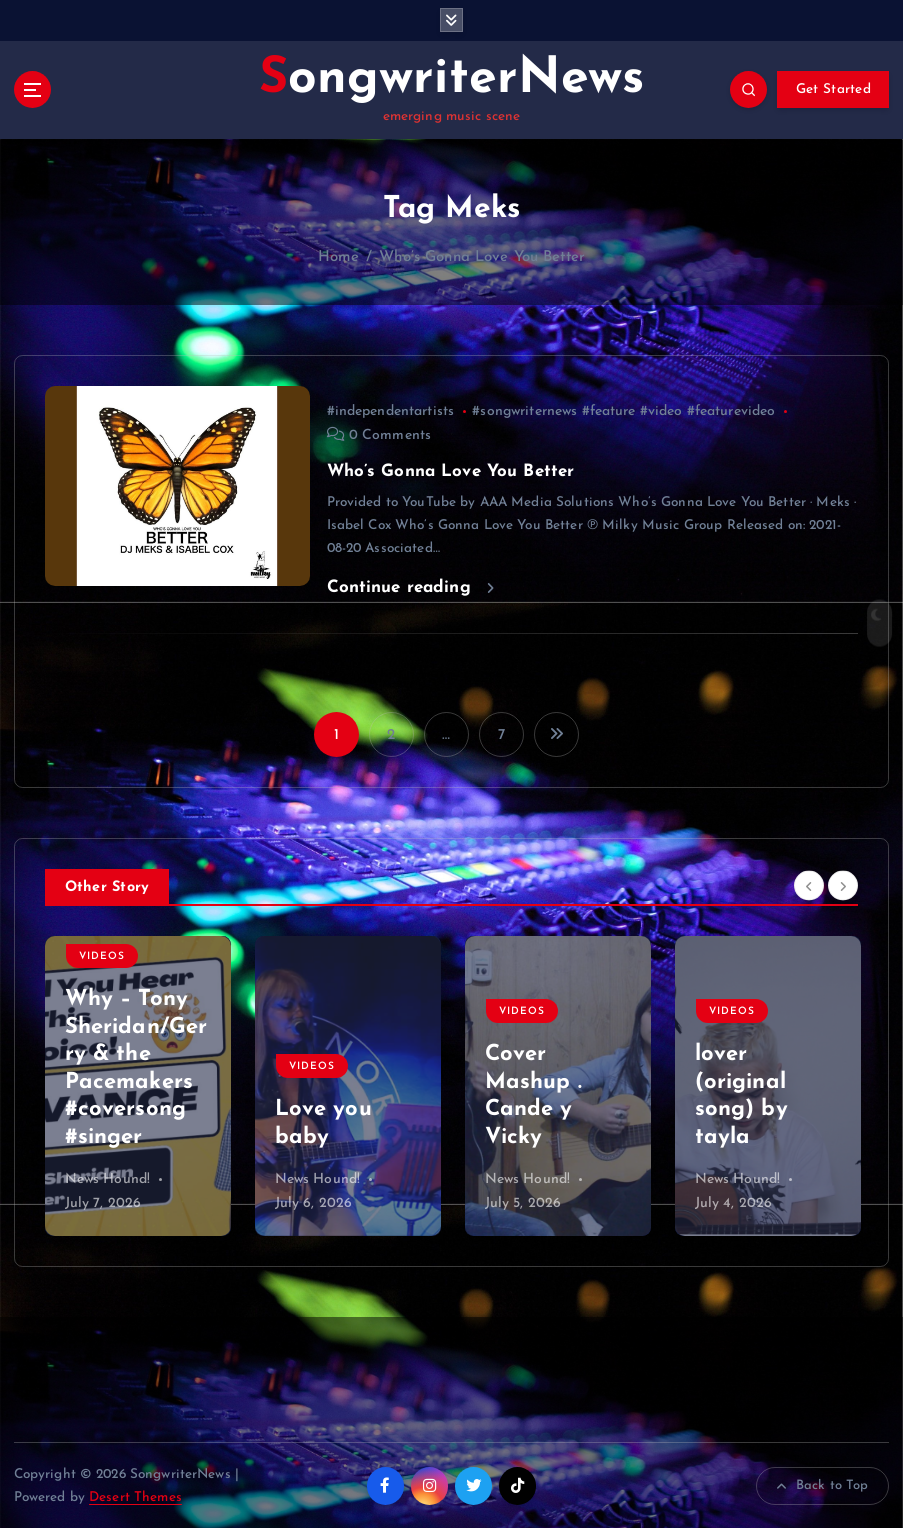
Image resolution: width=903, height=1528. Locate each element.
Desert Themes (135, 1496)
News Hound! (108, 1178)
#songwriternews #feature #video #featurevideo (623, 410)
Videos (102, 955)
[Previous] (809, 884)
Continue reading (410, 586)
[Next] (843, 884)
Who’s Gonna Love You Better (482, 256)
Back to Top (823, 1485)
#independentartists (391, 410)
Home (339, 256)
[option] (138, 1085)
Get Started (833, 89)
